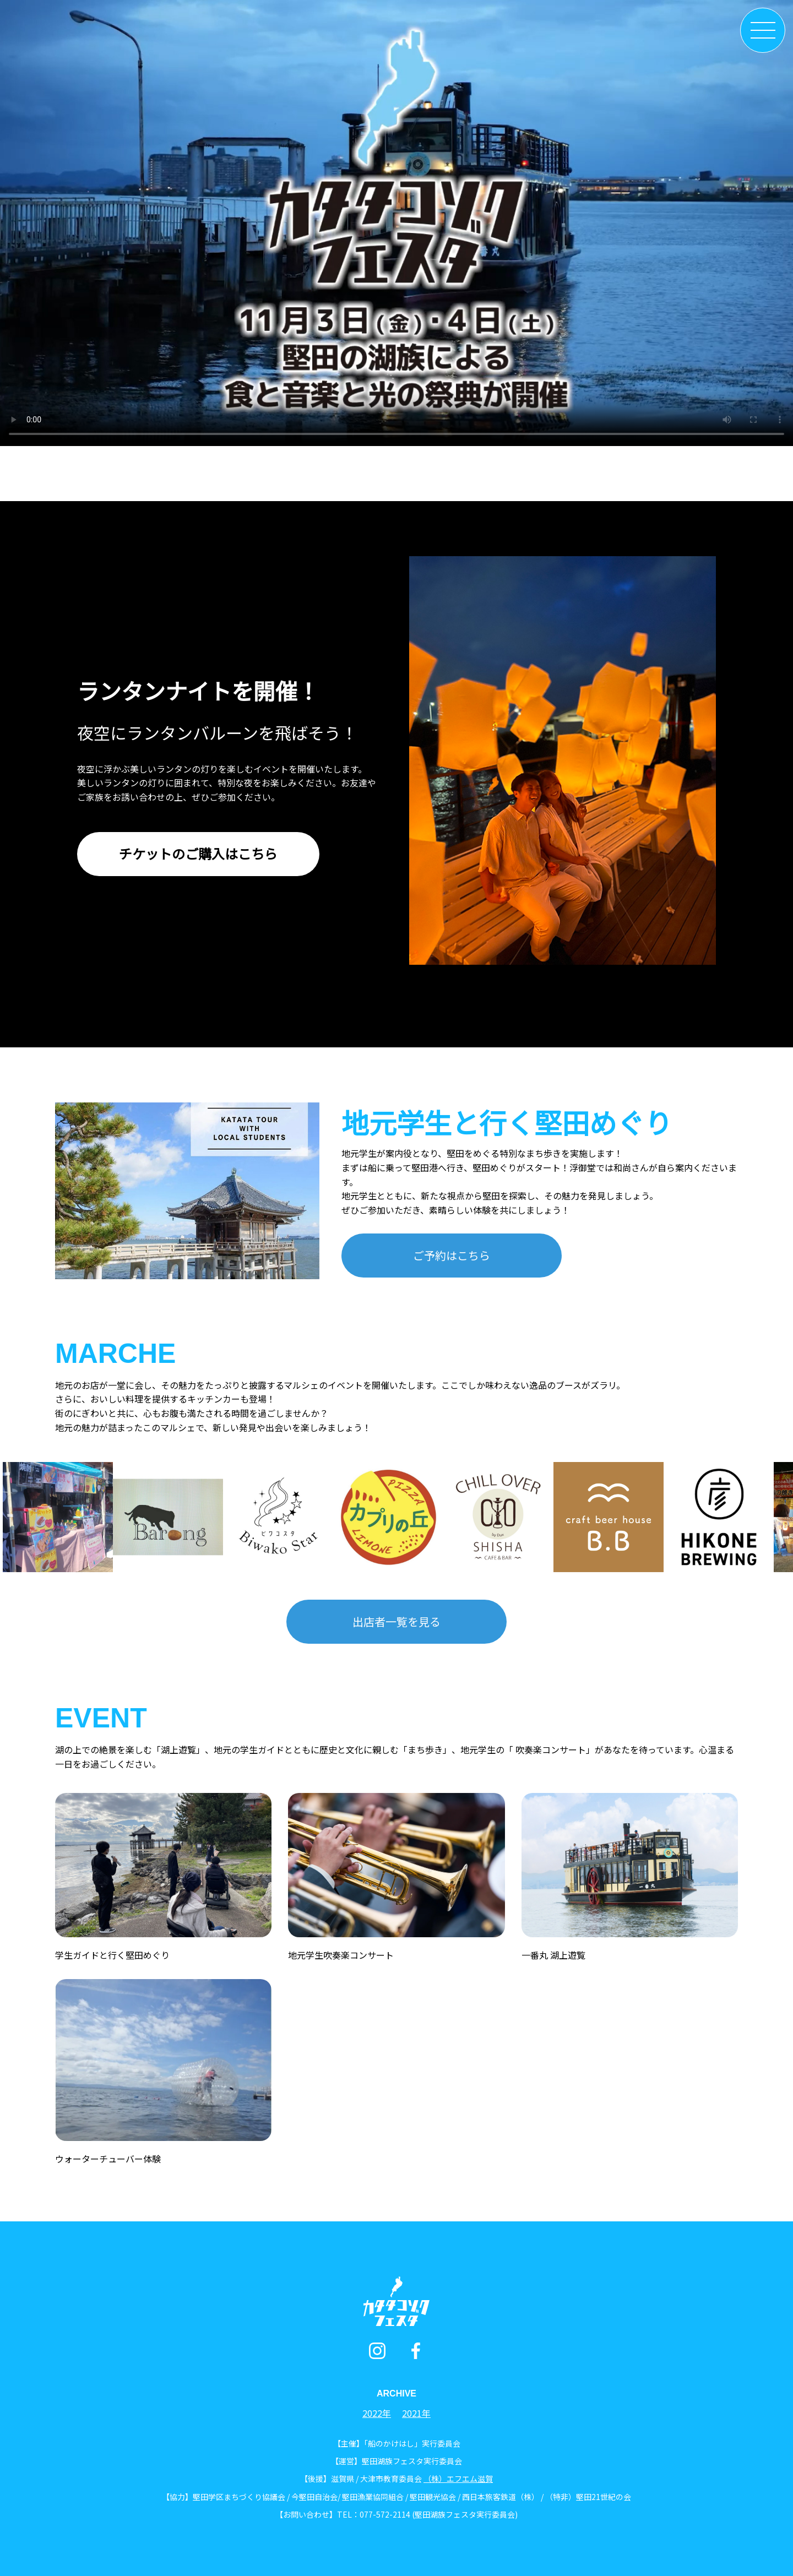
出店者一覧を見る (396, 1621)
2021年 (416, 2413)
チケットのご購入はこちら (198, 853)
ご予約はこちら (451, 1255)
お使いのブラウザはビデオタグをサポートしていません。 (396, 223)
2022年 (376, 2413)
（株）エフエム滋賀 (458, 2478)
